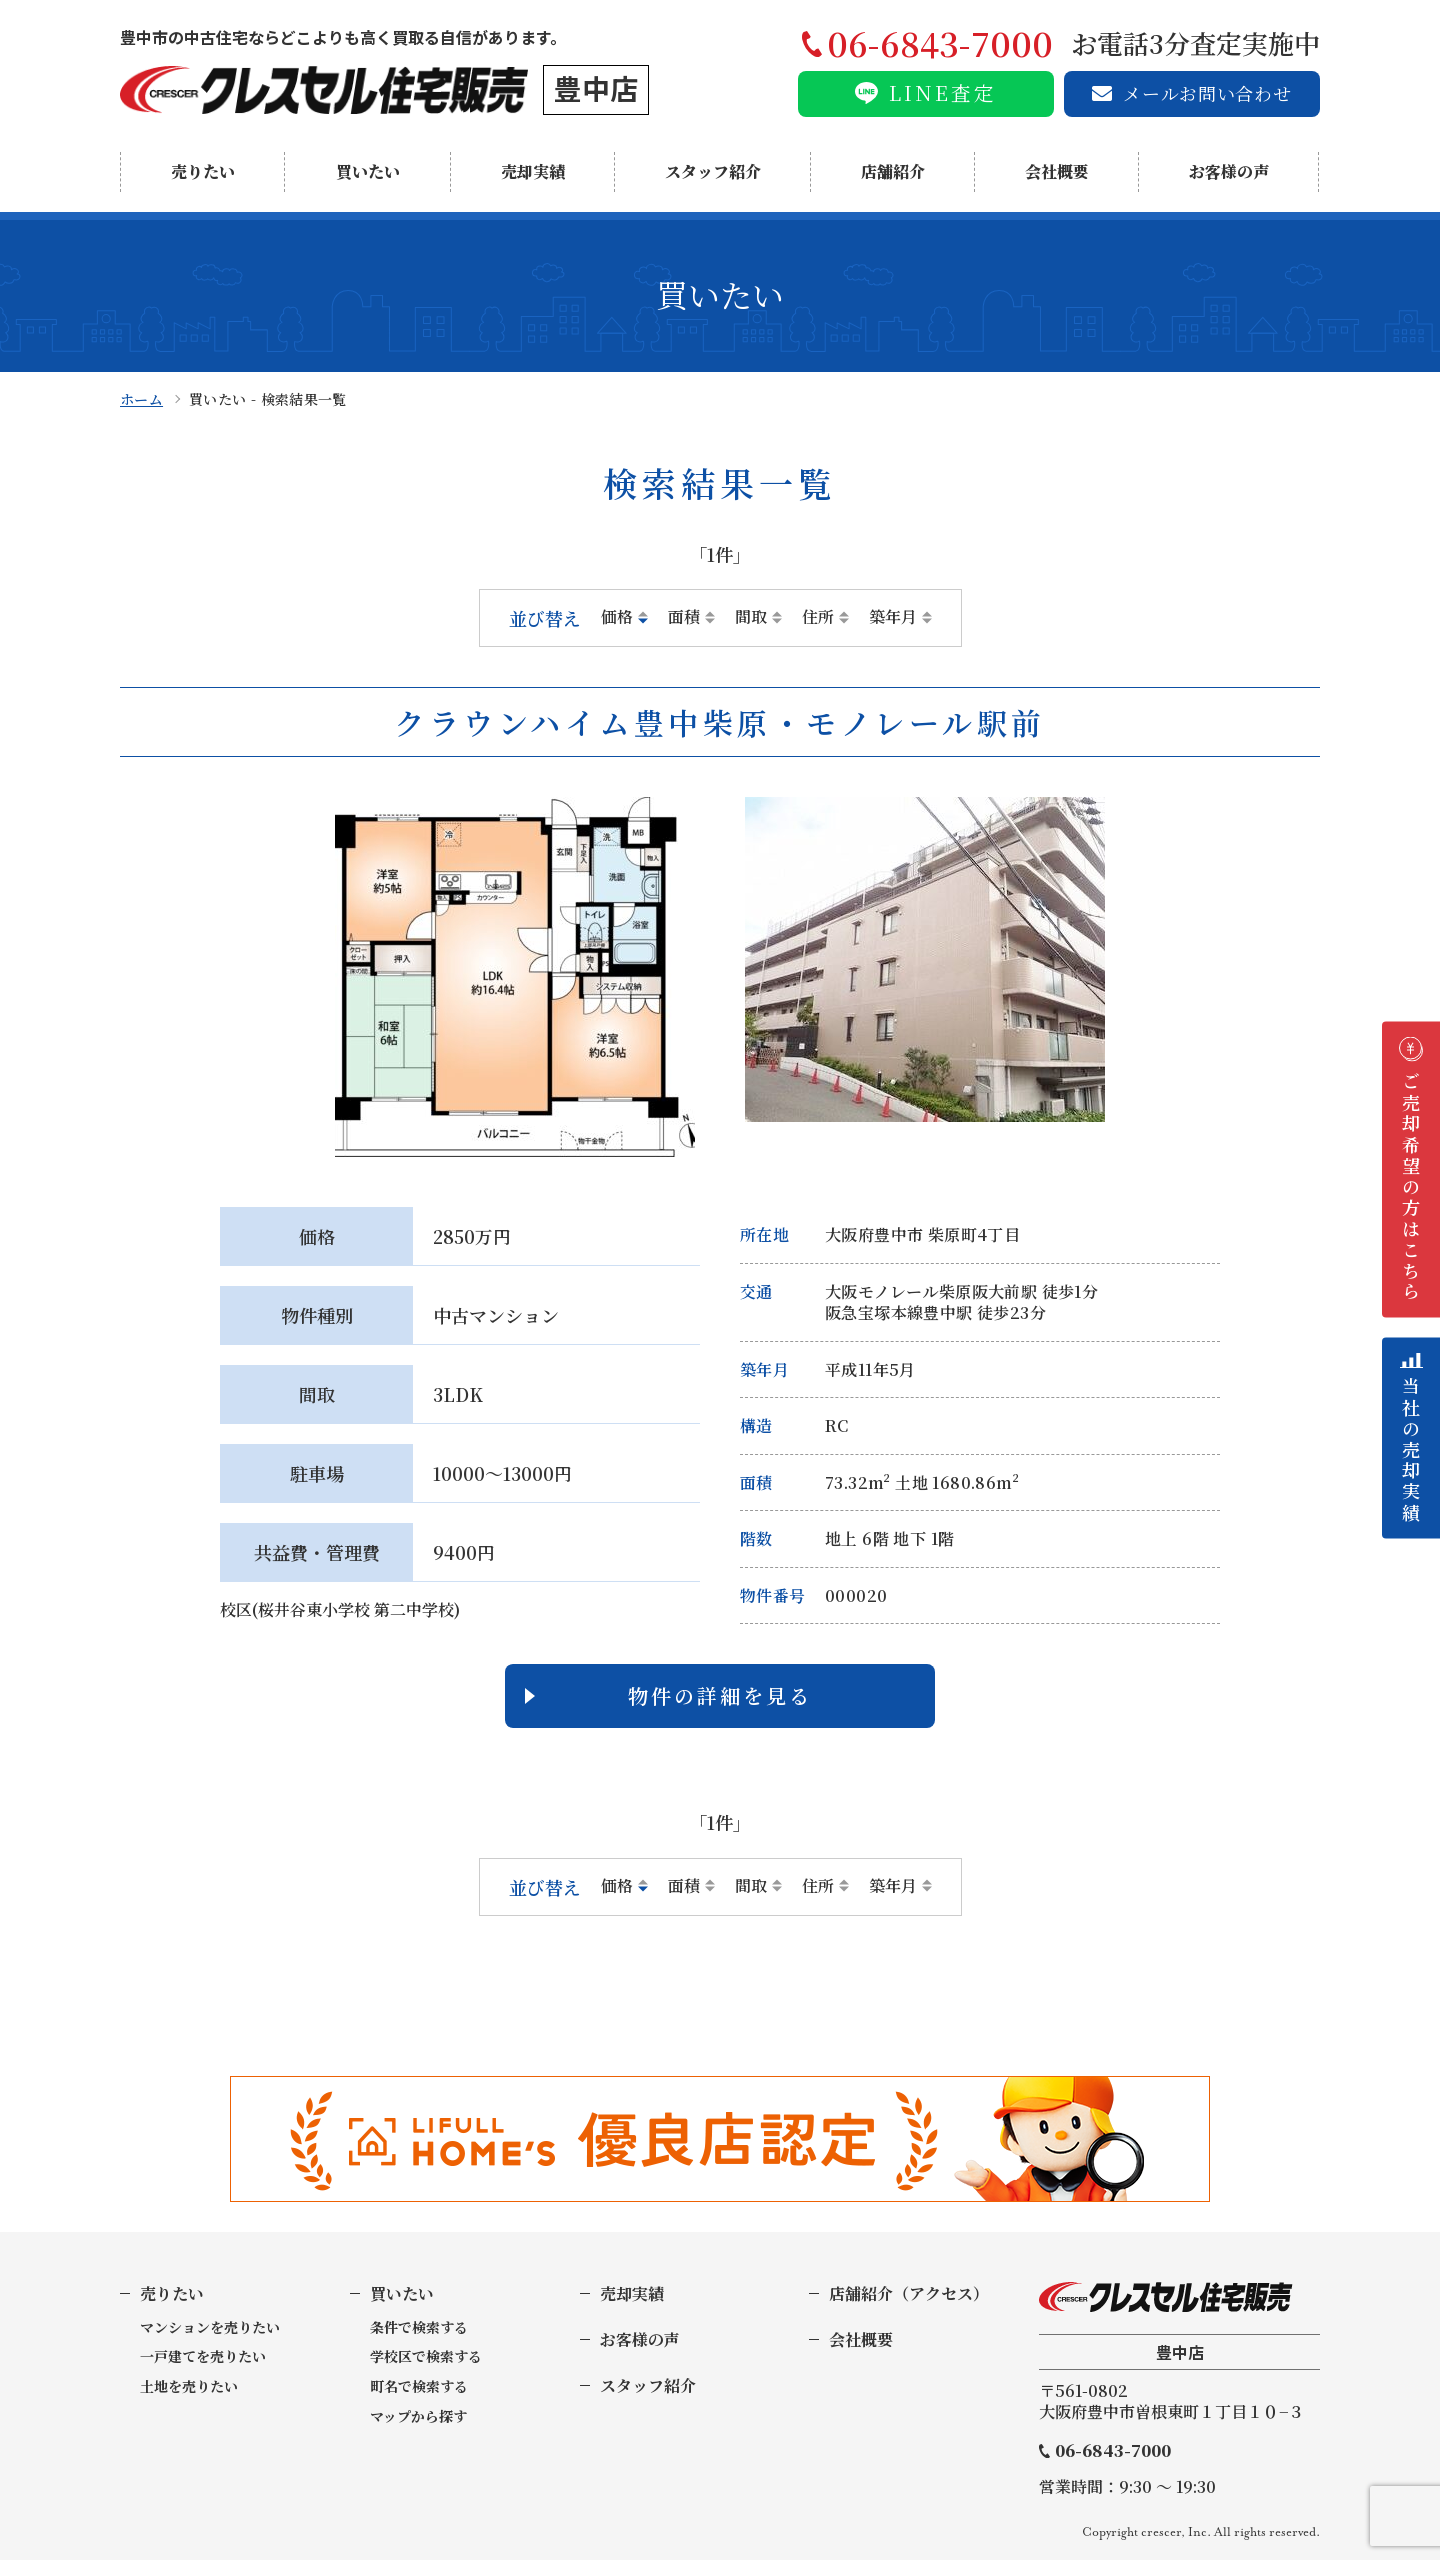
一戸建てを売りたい (203, 2356)
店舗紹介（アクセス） (909, 2293)
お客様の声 (1229, 171)
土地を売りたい (189, 2386)
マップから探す (418, 2416)
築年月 (893, 617)
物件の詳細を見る (720, 1695)
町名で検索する (419, 2386)
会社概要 (1057, 171)
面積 (684, 617)
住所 (818, 617)
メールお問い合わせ (1207, 93)
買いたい (368, 171)
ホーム (141, 399)
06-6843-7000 (1113, 2451)
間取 (751, 617)
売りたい (203, 171)
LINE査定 (943, 92)
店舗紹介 (893, 171)
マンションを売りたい (210, 2327)
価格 (617, 617)
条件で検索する (419, 2327)
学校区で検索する (426, 2356)
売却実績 (533, 171)
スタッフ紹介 (713, 171)
